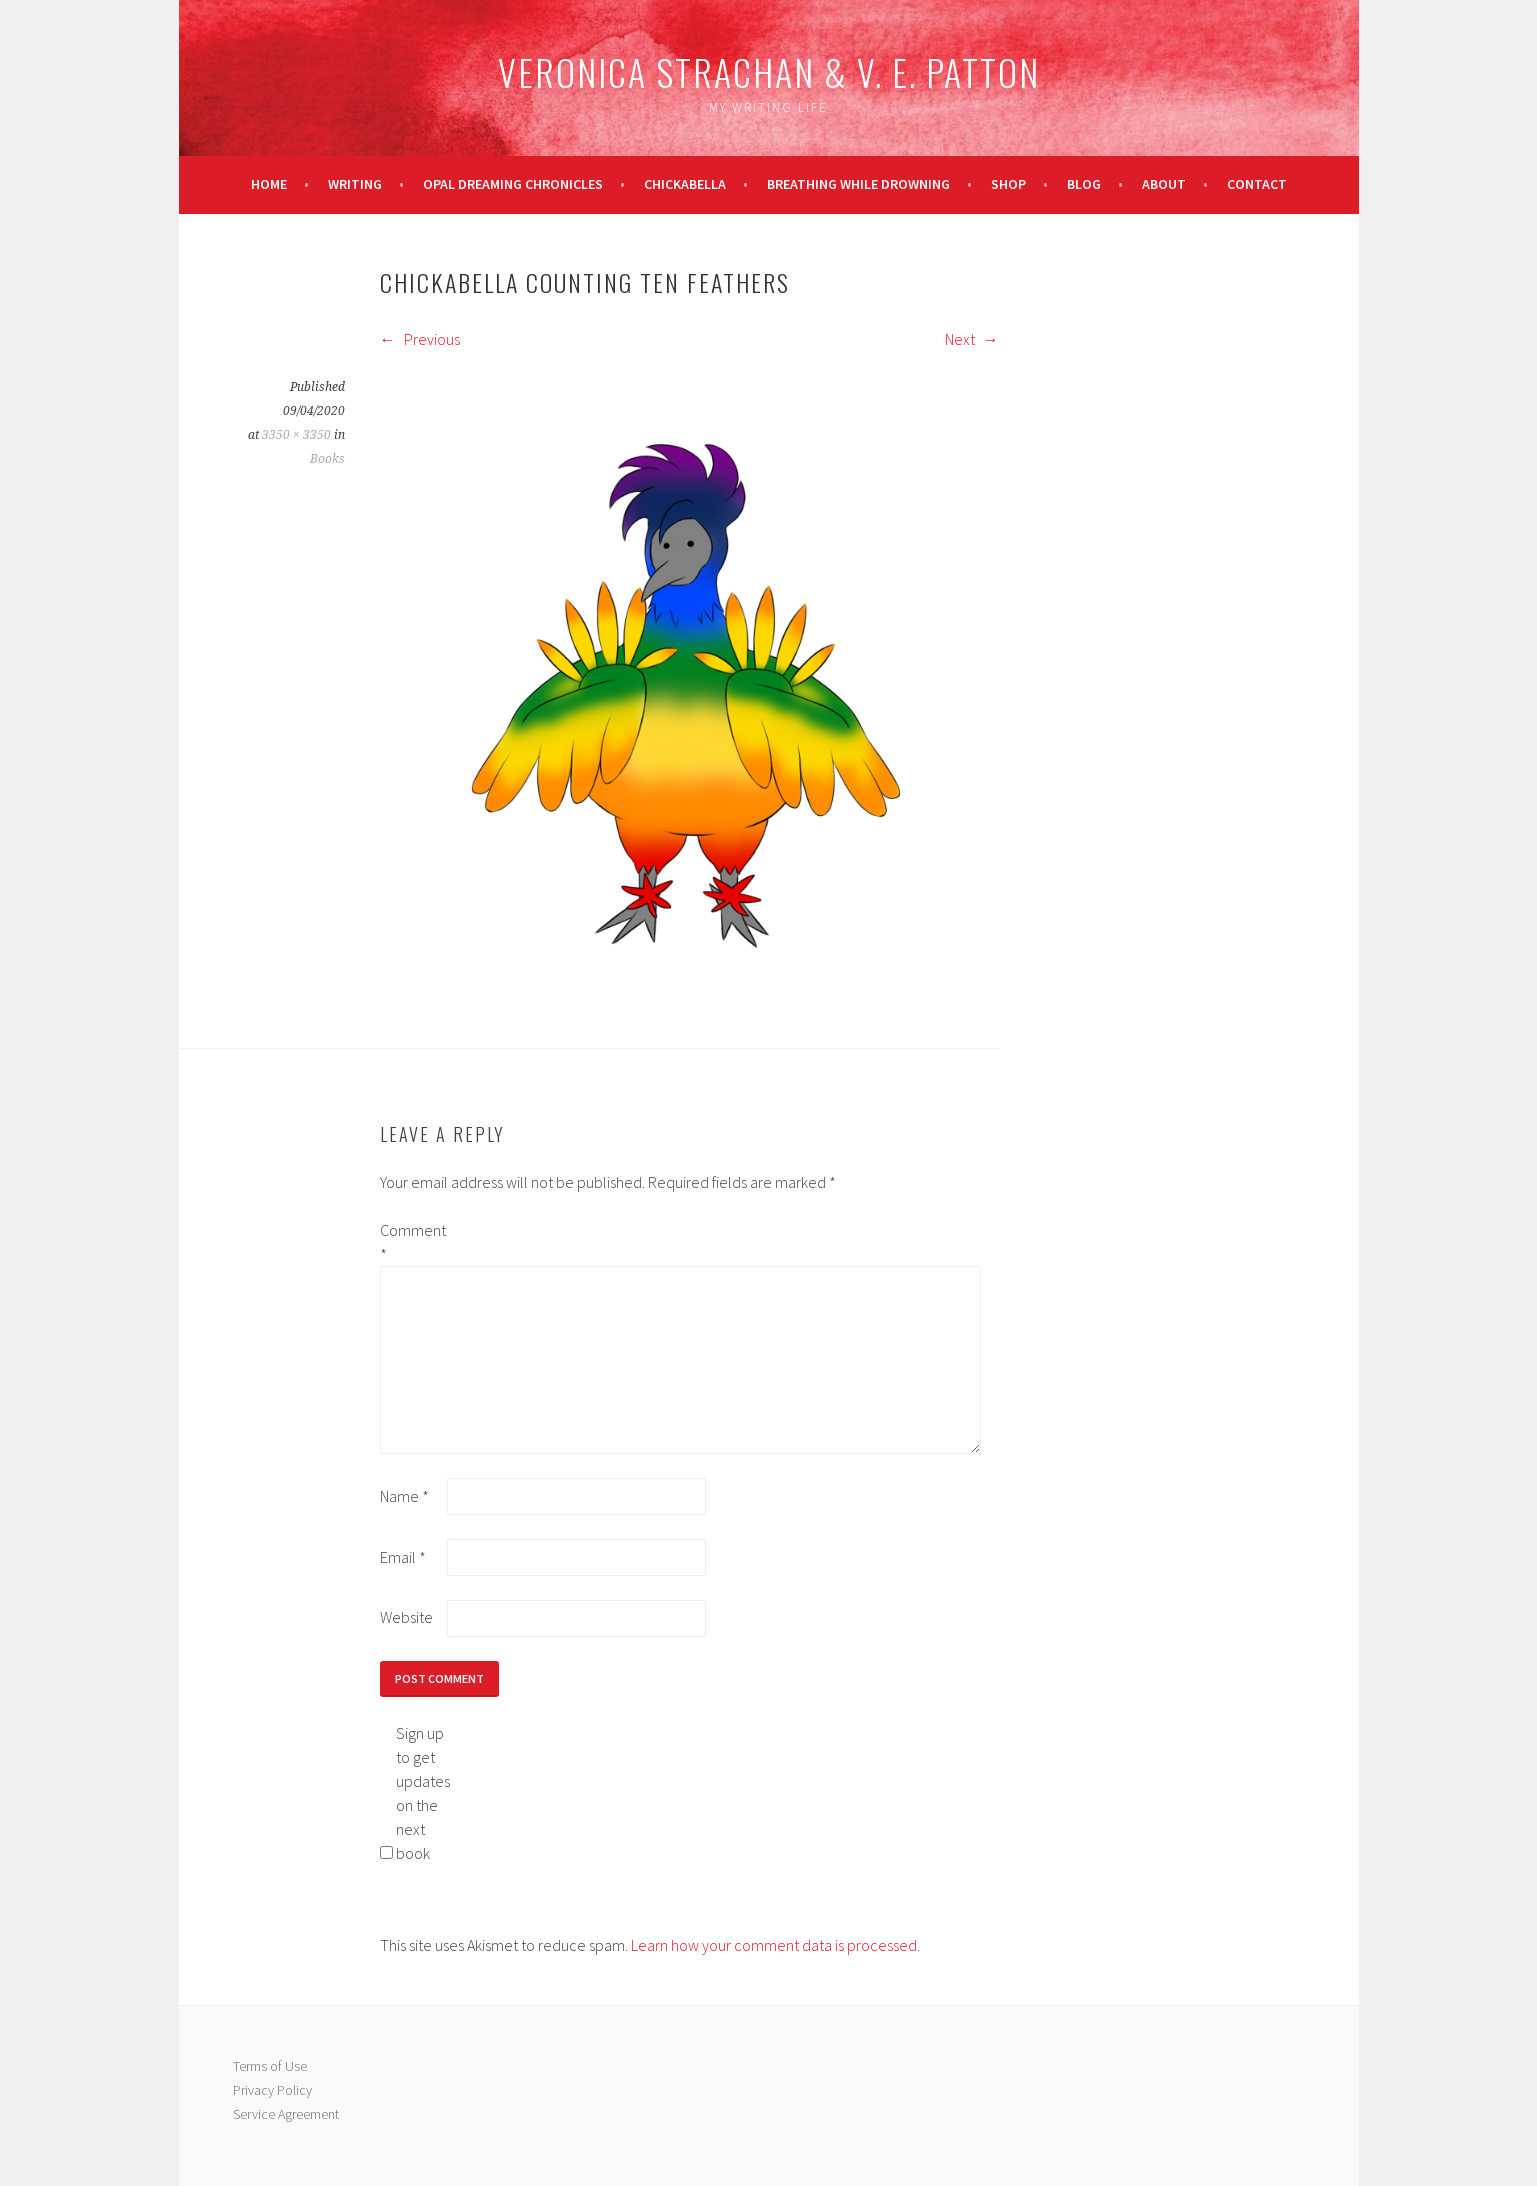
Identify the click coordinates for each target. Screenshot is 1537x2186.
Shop (1008, 184)
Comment (412, 1242)
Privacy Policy (272, 2090)
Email (403, 1557)
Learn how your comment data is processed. (775, 1945)
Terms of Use (270, 2066)
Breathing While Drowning (858, 184)
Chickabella (685, 184)
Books (327, 459)
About (1164, 184)
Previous (420, 339)
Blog (1084, 184)
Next (972, 339)
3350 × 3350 (296, 435)
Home (269, 184)
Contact (1257, 184)
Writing (355, 184)
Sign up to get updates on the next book (423, 1793)
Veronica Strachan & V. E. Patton (769, 71)
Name (404, 1496)
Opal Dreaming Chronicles (513, 184)
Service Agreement (286, 2114)
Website (406, 1617)
